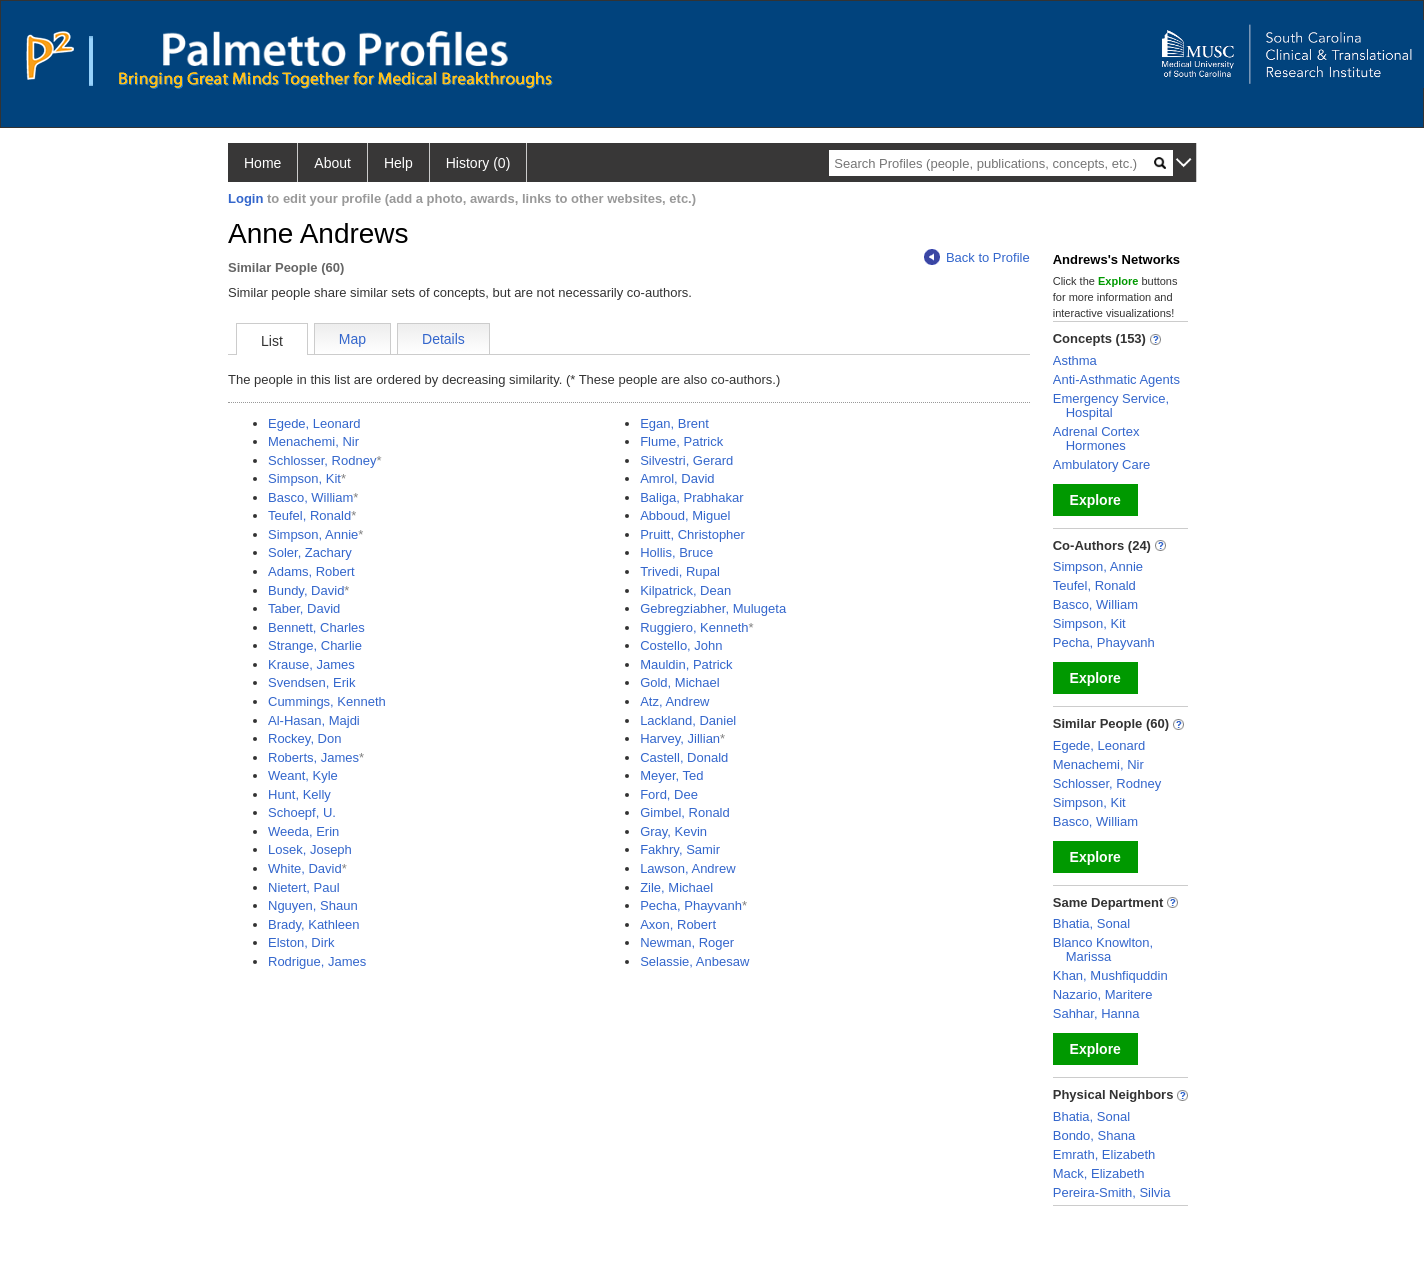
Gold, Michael (679, 682)
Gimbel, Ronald (685, 812)
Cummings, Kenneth (327, 701)
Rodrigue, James (317, 961)
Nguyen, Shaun (313, 905)
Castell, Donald (684, 757)
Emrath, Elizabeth (1104, 1154)
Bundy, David (306, 590)
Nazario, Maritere (1103, 994)
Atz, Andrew (674, 701)
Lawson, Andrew (687, 868)
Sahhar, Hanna (1096, 1013)
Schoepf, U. (302, 812)
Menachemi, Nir (313, 441)
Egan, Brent (674, 423)
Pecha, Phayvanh (691, 905)
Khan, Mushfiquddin (1110, 975)
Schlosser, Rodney (322, 460)
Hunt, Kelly (299, 794)
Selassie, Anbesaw (694, 961)
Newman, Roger (687, 942)
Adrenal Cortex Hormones (1096, 438)
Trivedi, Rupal (680, 571)
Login (245, 198)
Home (262, 163)
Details (443, 339)
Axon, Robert (678, 924)
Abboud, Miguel (685, 515)
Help (398, 163)
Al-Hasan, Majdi (314, 720)
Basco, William (310, 497)
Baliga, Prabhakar (691, 497)
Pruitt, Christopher (692, 534)
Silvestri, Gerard (686, 460)
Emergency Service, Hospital (1111, 405)
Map (352, 339)
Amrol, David (677, 478)
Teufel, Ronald (309, 515)
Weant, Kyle (303, 775)
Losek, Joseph (310, 849)
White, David (305, 868)
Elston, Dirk (301, 942)
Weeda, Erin (303, 831)
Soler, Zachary (310, 552)
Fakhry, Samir (680, 849)
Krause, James (311, 664)
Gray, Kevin (673, 831)
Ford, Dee (669, 794)
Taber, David (304, 608)
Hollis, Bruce (676, 552)
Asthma (1075, 360)
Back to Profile (977, 257)
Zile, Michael (676, 887)
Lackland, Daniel (688, 720)
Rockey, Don (304, 738)
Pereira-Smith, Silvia (1112, 1192)
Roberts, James (313, 757)
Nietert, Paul (304, 887)
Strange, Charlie (315, 645)
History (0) (478, 163)
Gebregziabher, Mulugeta (713, 608)
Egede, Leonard (314, 423)
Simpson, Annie (313, 534)
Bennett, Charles (316, 627)
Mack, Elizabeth (1099, 1173)
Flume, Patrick (681, 441)
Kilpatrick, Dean (685, 590)
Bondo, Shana (1094, 1135)
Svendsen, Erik (311, 682)
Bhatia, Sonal (1091, 923)
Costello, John (681, 645)
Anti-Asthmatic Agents (1116, 379)
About (332, 163)
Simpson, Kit (304, 478)
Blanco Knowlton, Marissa (1103, 949)
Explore (1095, 500)
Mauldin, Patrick (686, 664)
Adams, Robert (311, 571)
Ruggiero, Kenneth (694, 627)
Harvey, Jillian (680, 738)
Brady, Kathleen (314, 924)
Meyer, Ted (671, 775)
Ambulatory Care (1102, 464)
